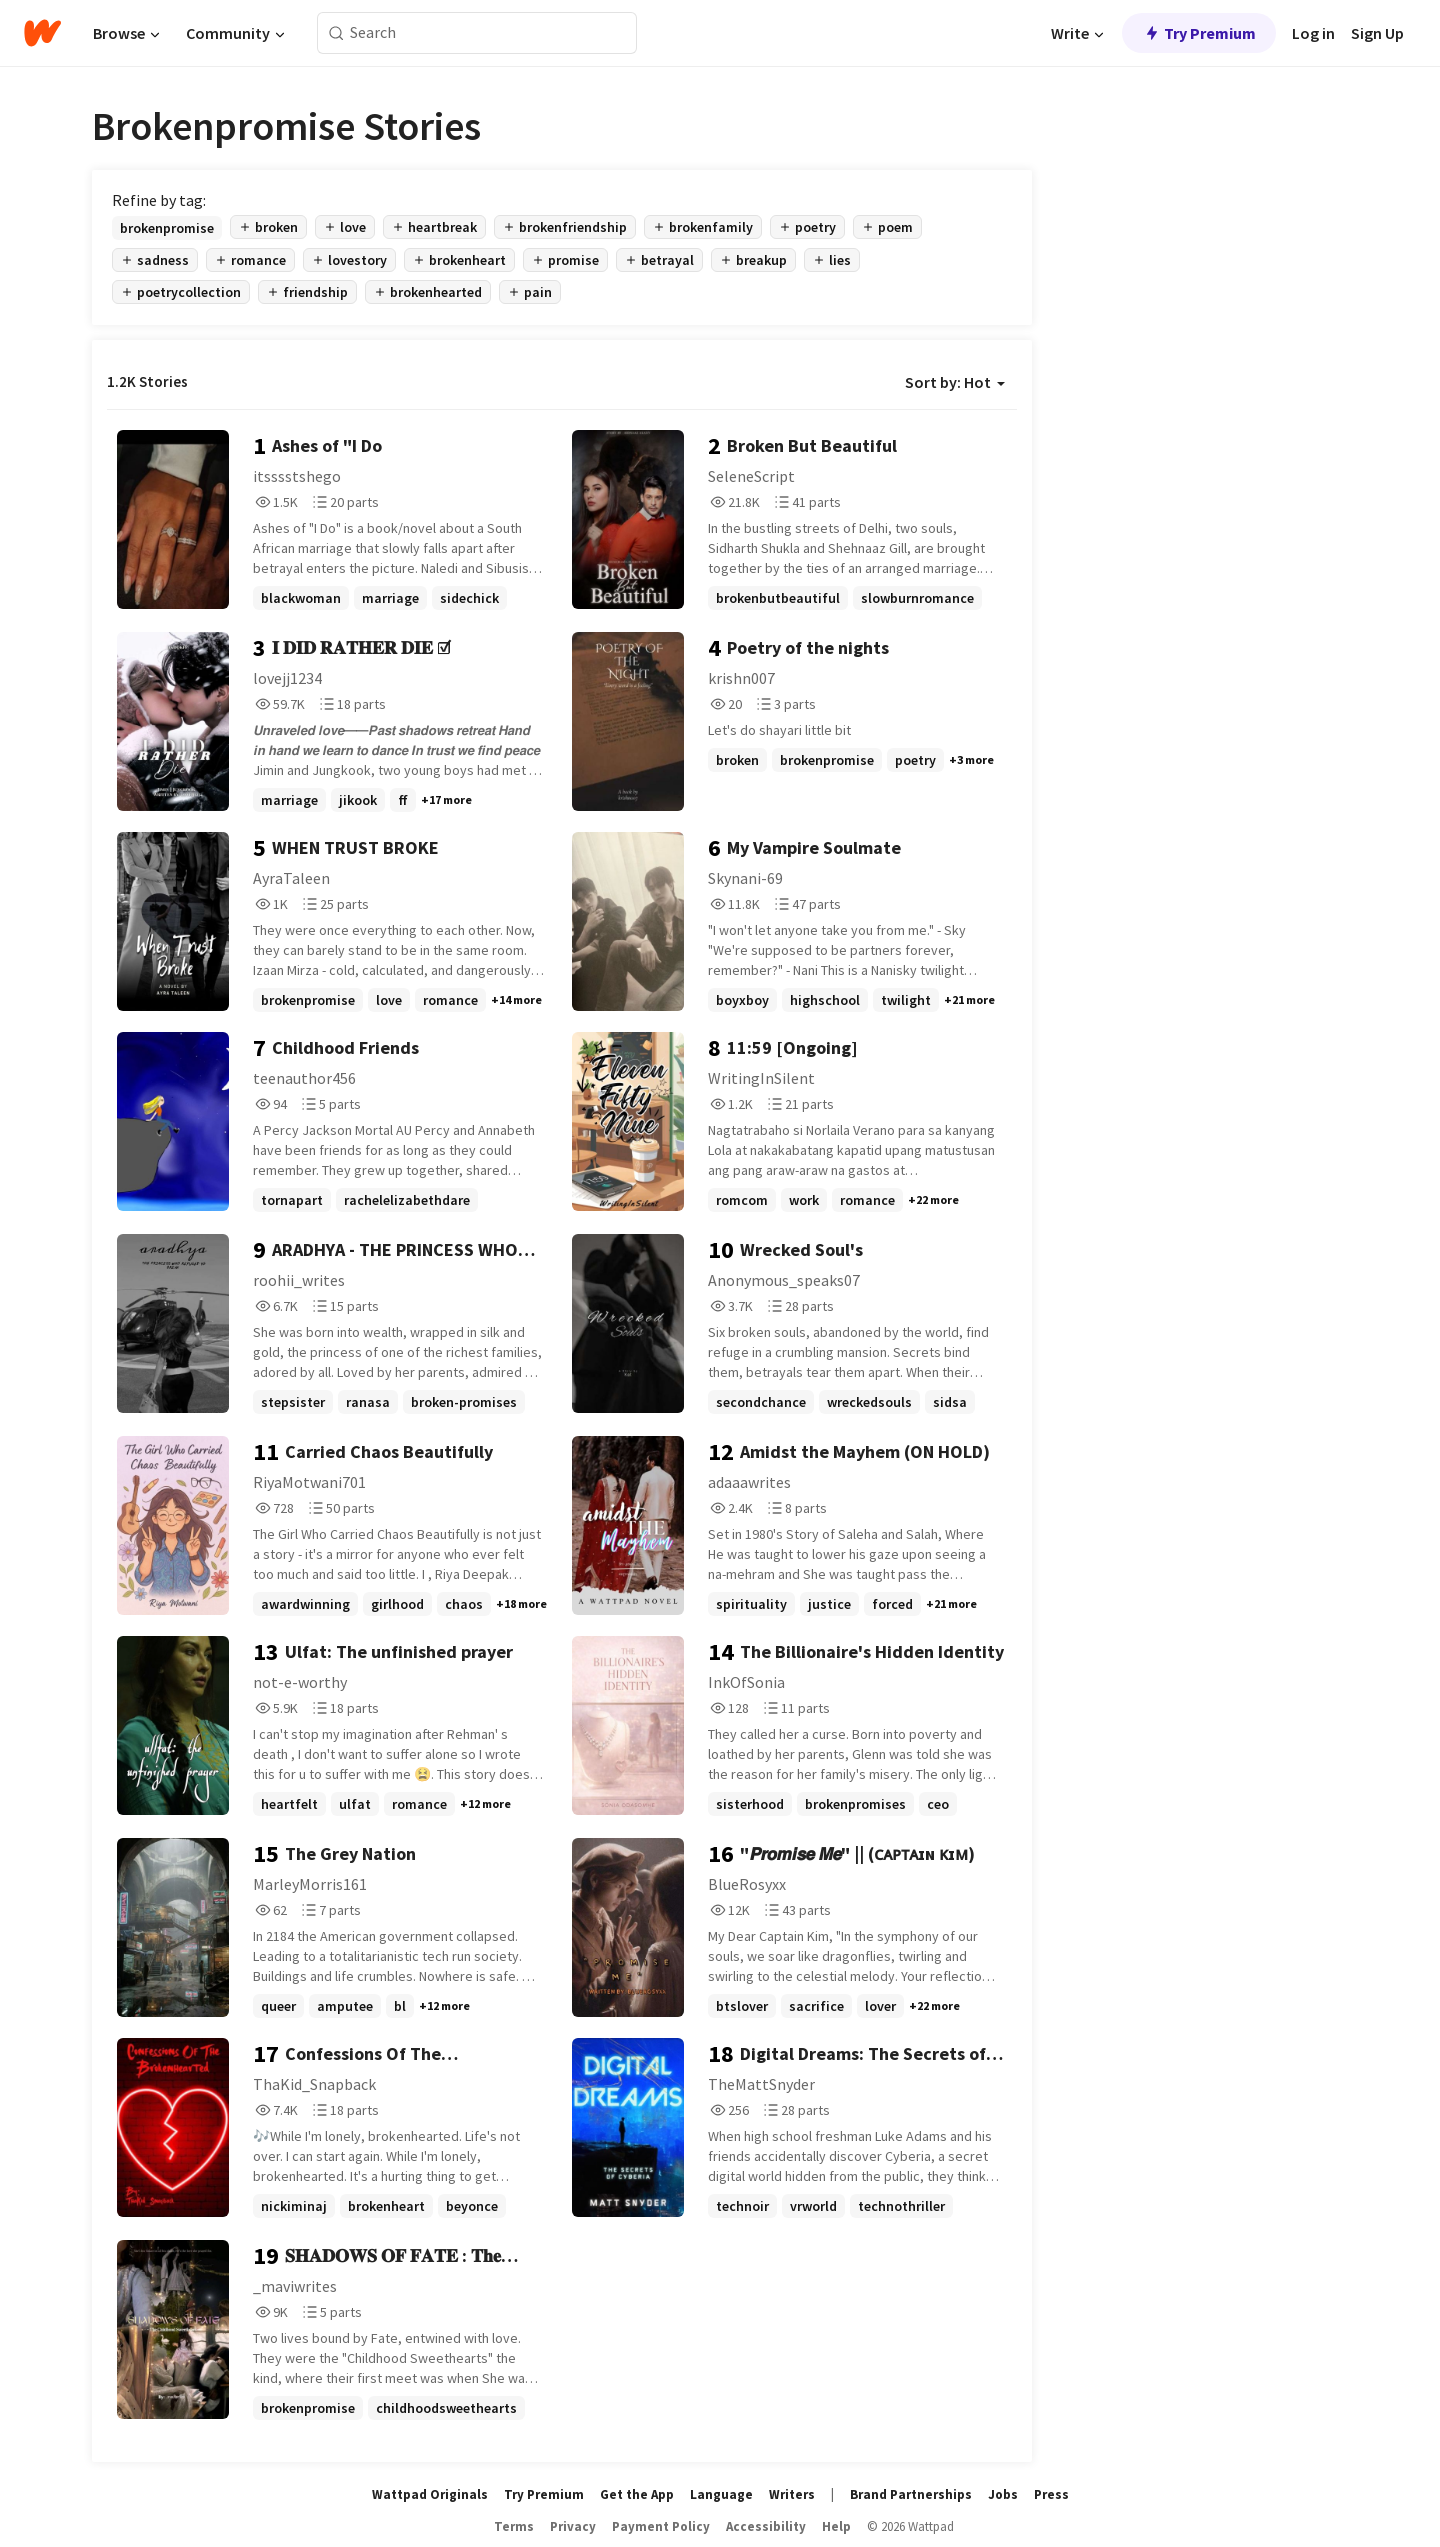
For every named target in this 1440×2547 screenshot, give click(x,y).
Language (721, 2494)
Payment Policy (661, 2526)
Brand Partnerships (911, 2494)
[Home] (42, 33)
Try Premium (1199, 33)
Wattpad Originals (430, 2494)
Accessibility (766, 2526)
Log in (1313, 33)
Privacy (573, 2526)
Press (1051, 2494)
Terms (514, 2526)
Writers (792, 2494)
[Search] (336, 33)
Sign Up (1377, 33)
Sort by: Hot (955, 382)
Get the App (637, 2494)
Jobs (1003, 2494)
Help (836, 2526)
